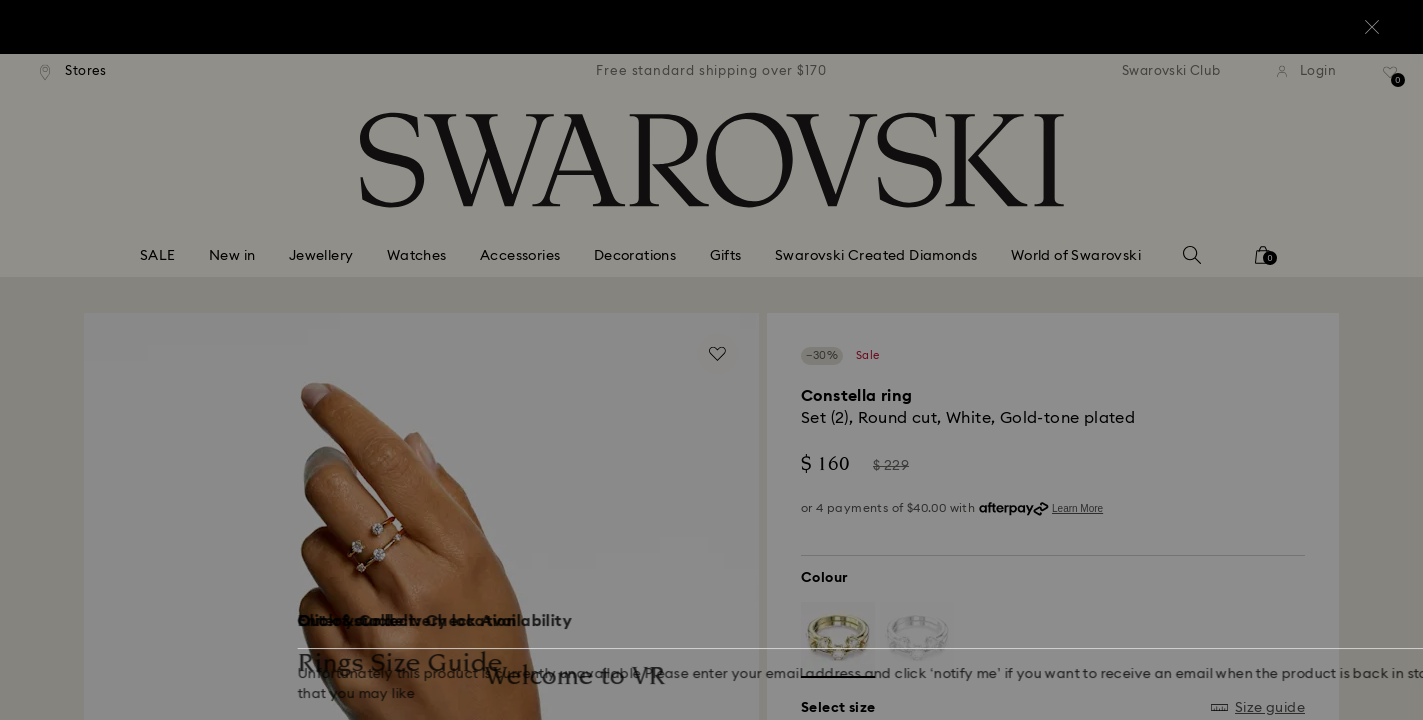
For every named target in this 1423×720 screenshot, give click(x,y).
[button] (1041, 242)
